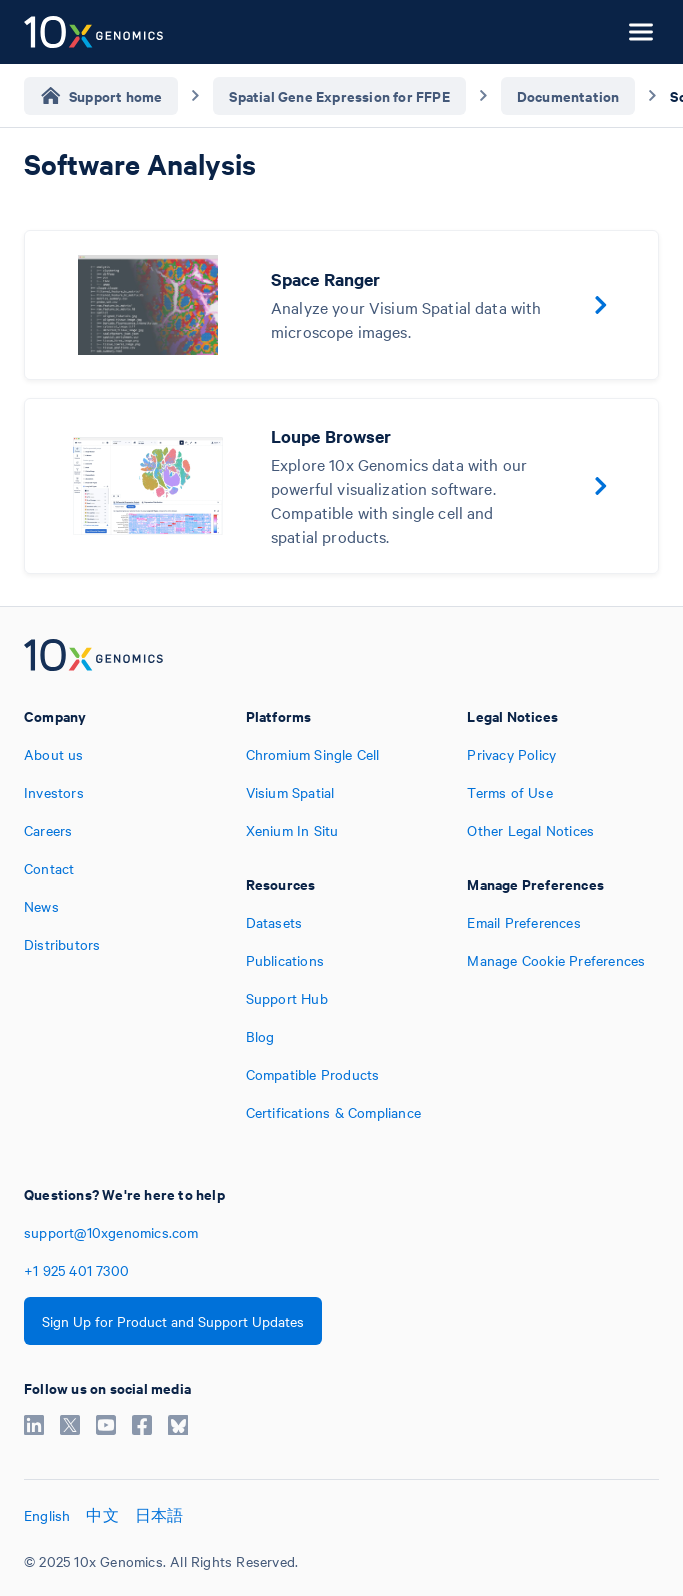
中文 (102, 1515)
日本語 (159, 1515)
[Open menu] (641, 32)
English (47, 1515)
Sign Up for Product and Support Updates (173, 1321)
